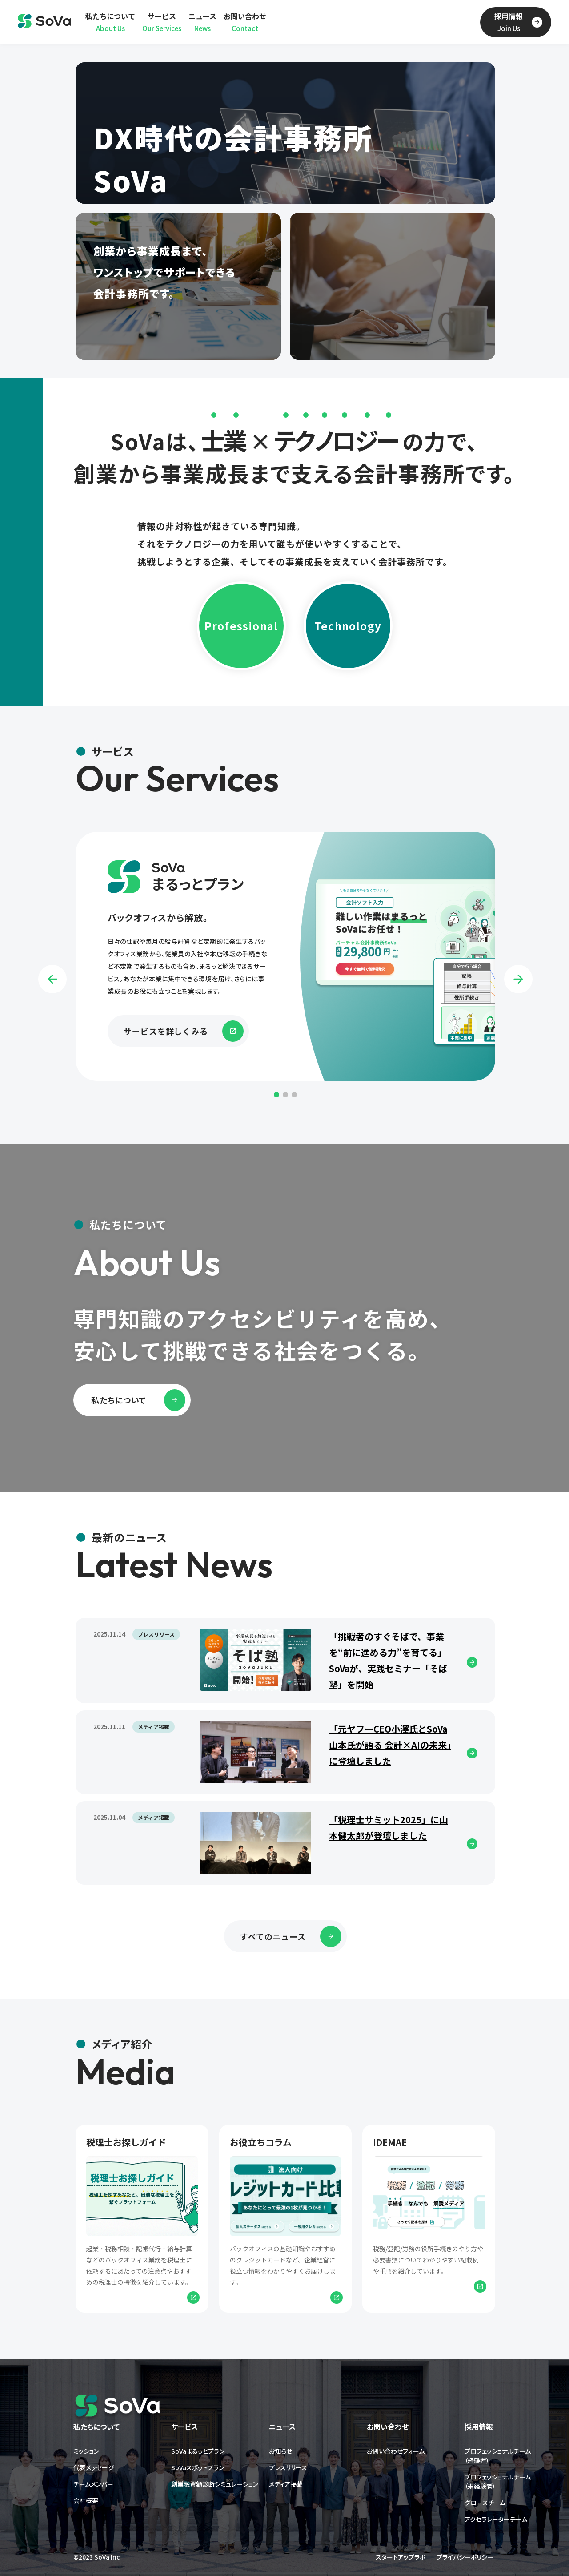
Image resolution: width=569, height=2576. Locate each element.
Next (518, 979)
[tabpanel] (285, 956)
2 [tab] (285, 1094)
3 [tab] (294, 1094)
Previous (52, 979)
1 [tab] (276, 1094)
